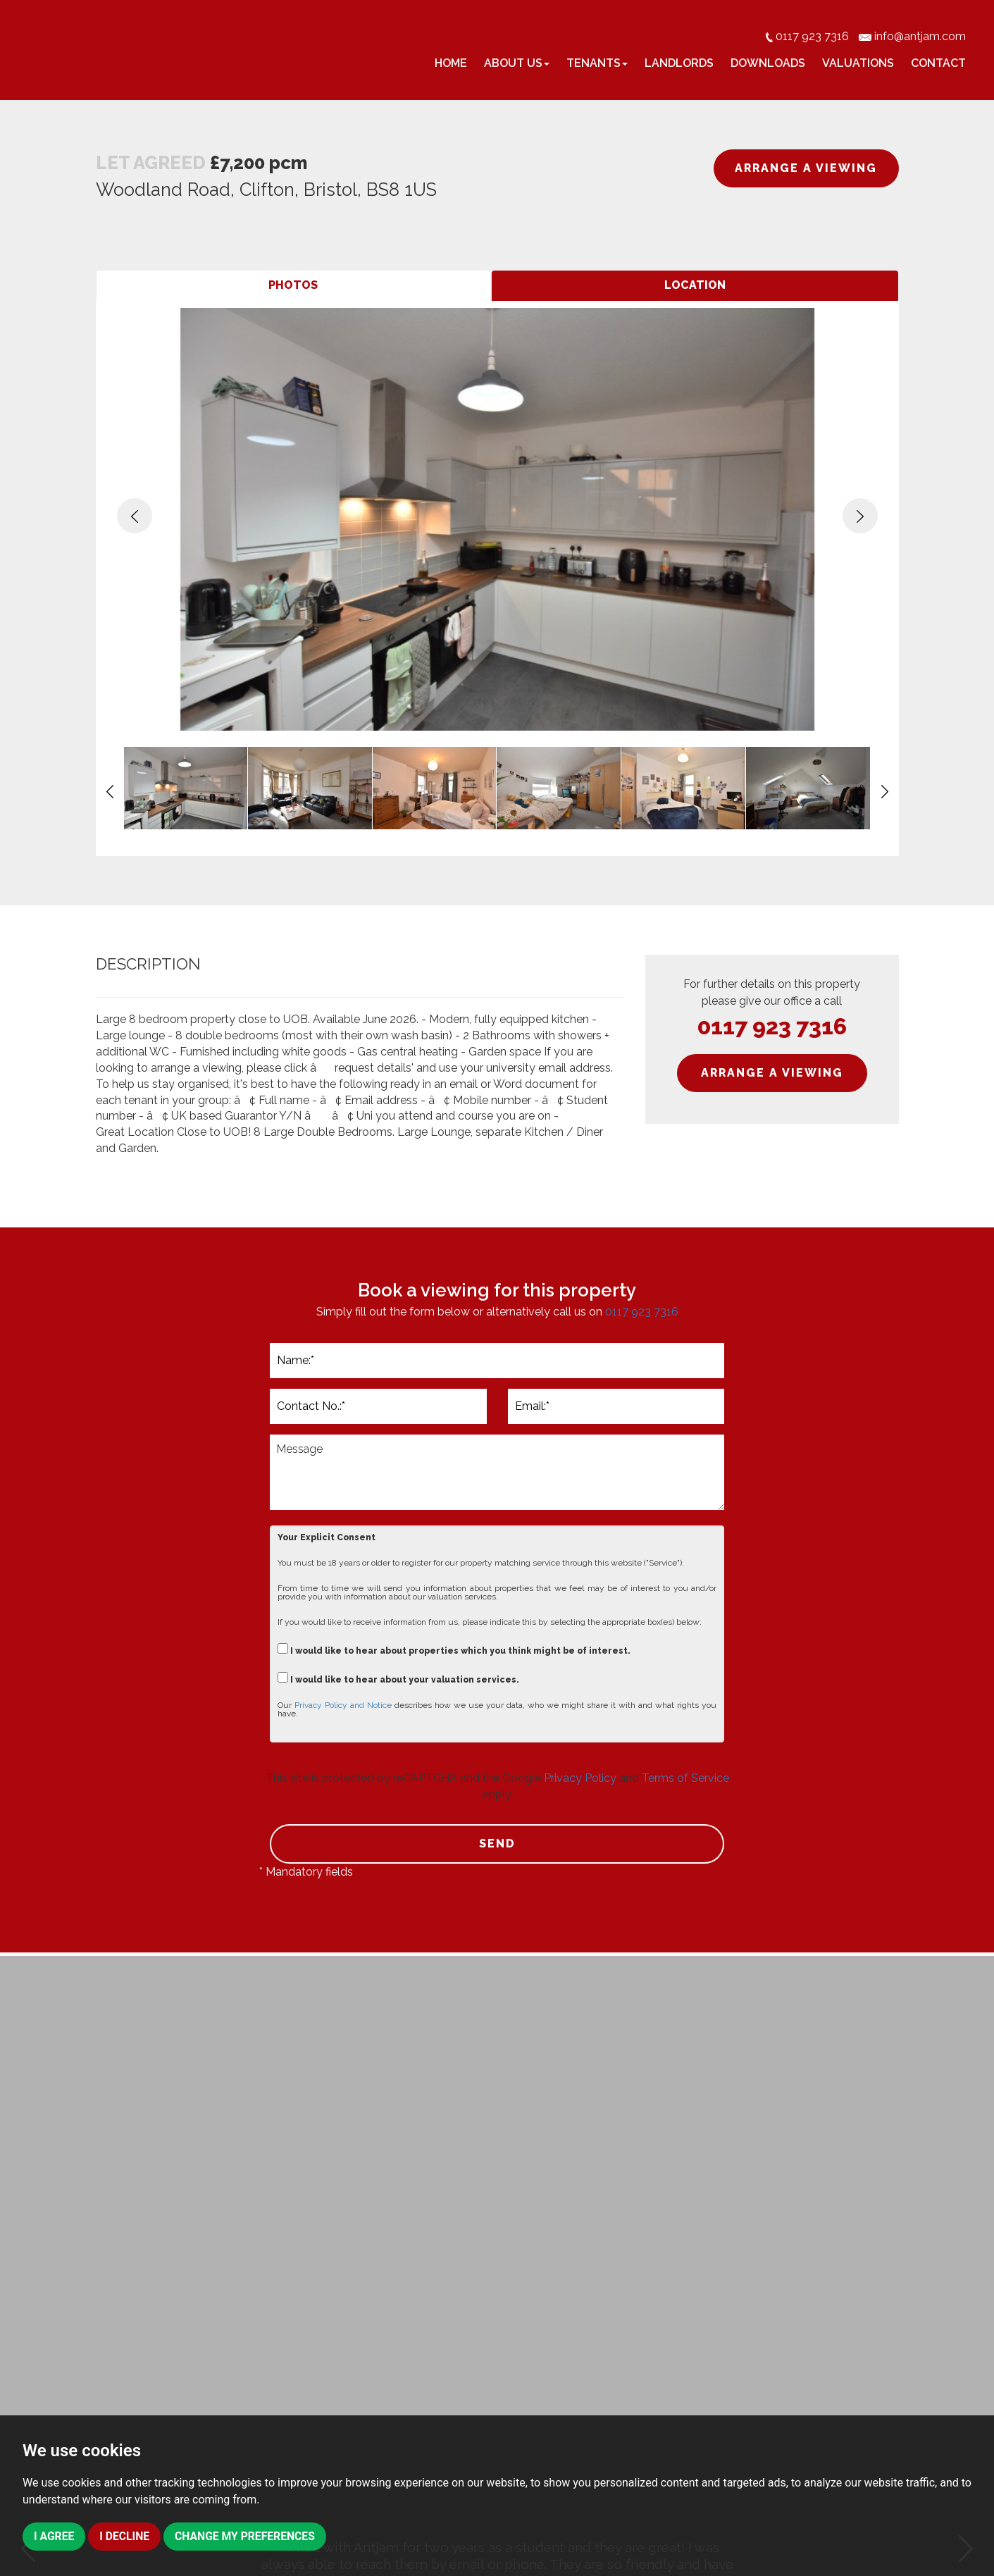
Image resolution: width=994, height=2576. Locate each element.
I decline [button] (125, 2536)
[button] (134, 515)
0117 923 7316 (772, 1026)
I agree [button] (54, 2536)
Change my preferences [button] (248, 2536)
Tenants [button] (597, 63)
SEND (497, 1843)
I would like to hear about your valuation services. (398, 1678)
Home (451, 63)
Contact (938, 63)
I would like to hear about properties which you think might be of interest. (454, 1649)
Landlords (679, 63)
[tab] (294, 286)
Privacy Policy (580, 1778)
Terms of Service (685, 1778)
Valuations (858, 63)
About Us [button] (516, 63)
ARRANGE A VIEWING (806, 168)
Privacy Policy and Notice (343, 1705)
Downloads (768, 63)
